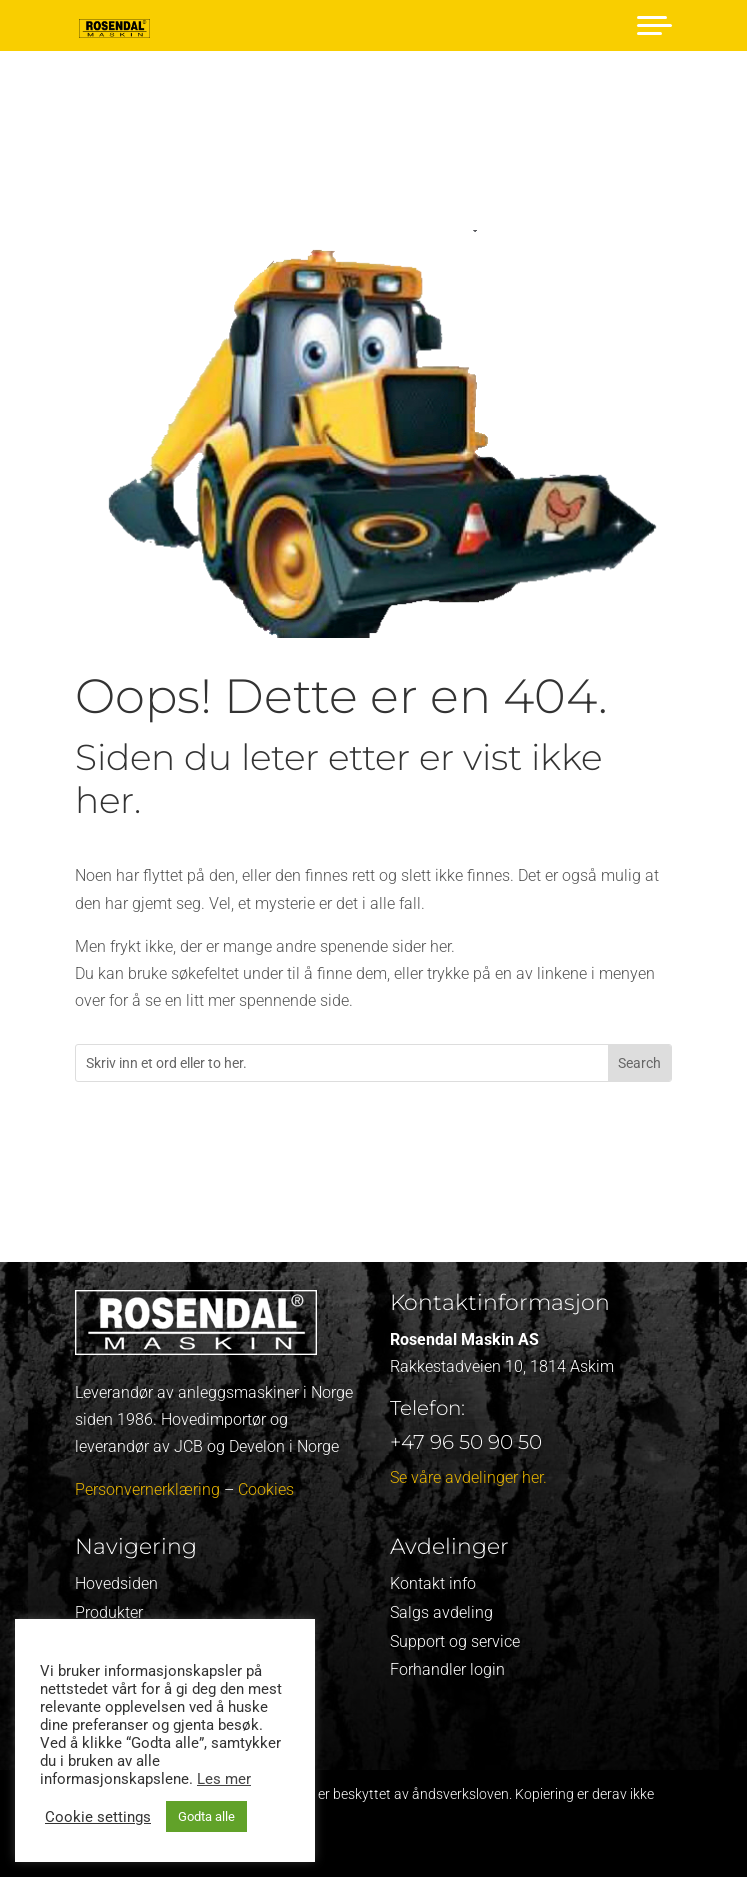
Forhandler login (447, 1669)
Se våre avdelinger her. (468, 1477)
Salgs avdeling (441, 1612)
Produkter (109, 1612)
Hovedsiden (116, 1583)
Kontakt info (433, 1583)
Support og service (455, 1641)
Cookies (266, 1489)
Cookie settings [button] (98, 1817)
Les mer (224, 1779)
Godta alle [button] (206, 1816)
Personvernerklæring (147, 1489)
